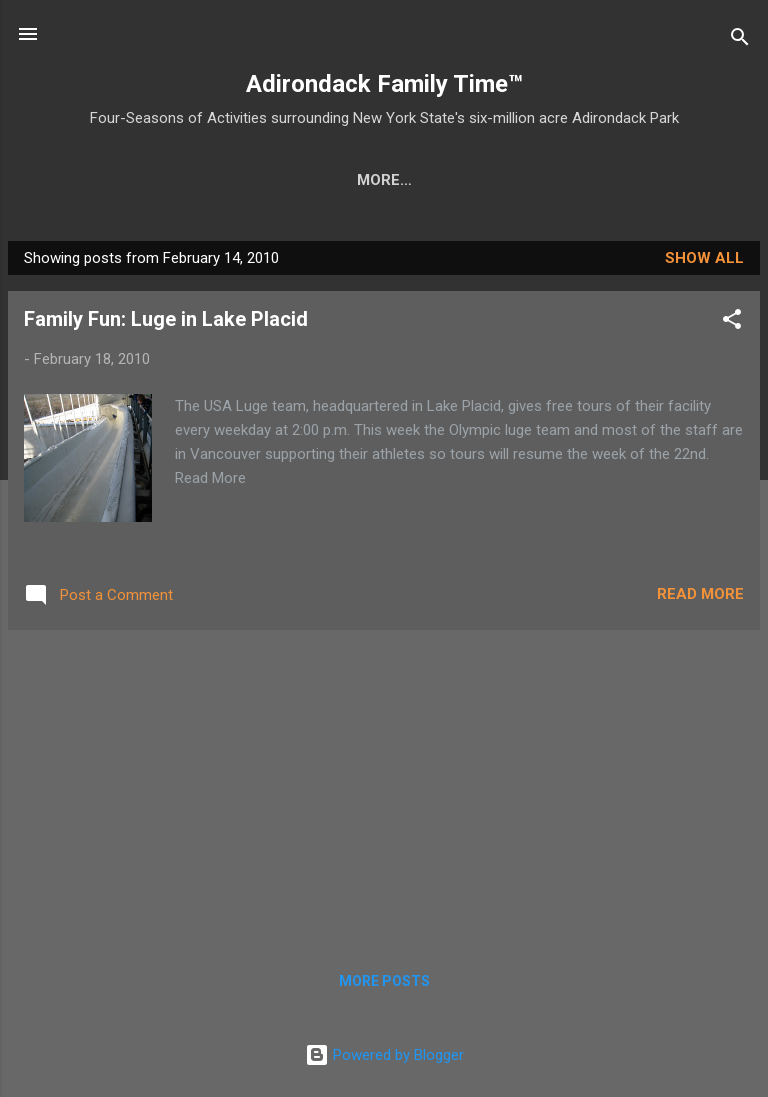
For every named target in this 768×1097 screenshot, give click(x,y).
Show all (704, 262)
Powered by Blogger (384, 1059)
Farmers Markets (625, 180)
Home (92, 180)
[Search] (740, 40)
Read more (700, 598)
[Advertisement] (384, 790)
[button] (732, 326)
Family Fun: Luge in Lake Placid (166, 323)
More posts (384, 985)
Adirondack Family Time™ (384, 84)
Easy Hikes (290, 180)
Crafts (180, 180)
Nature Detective (443, 180)
